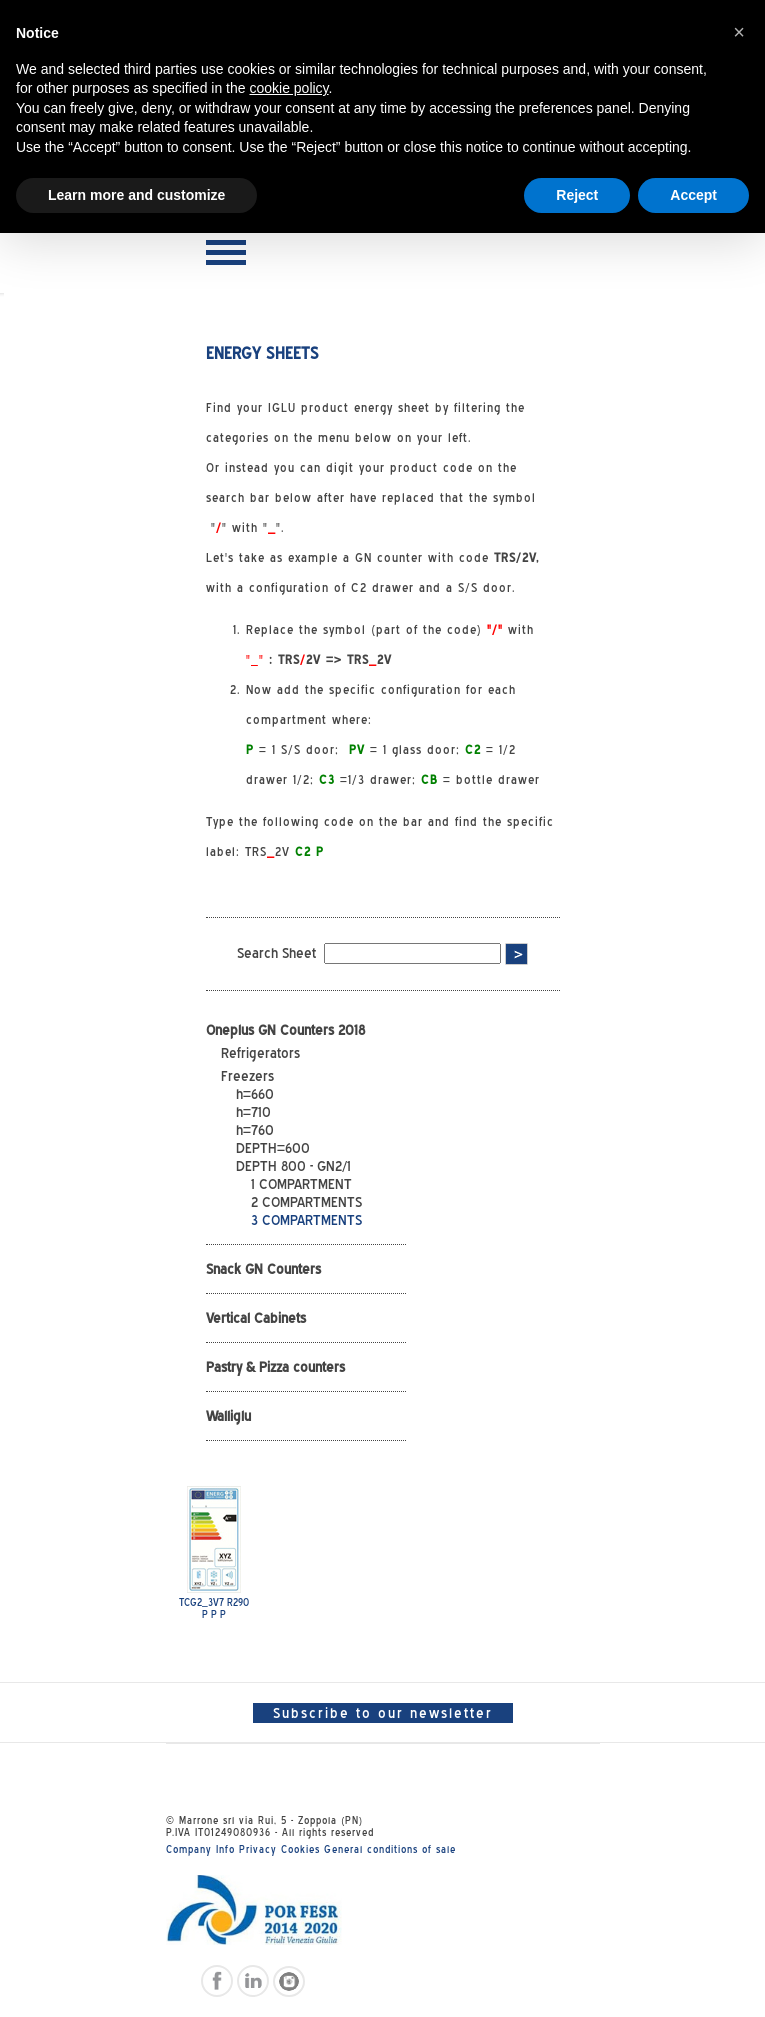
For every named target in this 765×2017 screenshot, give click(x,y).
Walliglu (228, 1416)
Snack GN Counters (263, 1269)
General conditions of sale (390, 1849)
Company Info (200, 1849)
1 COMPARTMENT (301, 1184)
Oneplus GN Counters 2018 (285, 1030)
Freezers (247, 1076)
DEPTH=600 (273, 1148)
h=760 (255, 1130)
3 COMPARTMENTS (306, 1220)
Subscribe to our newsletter (383, 1713)
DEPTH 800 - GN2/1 (293, 1166)
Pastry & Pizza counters (275, 1367)
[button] (739, 32)
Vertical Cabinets (256, 1318)
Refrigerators (260, 1053)
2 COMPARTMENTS (306, 1202)
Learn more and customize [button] (136, 195)
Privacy (258, 1849)
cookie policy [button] (288, 88)
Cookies (300, 1849)
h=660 (255, 1094)
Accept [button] (693, 195)
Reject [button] (577, 195)
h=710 (253, 1112)
